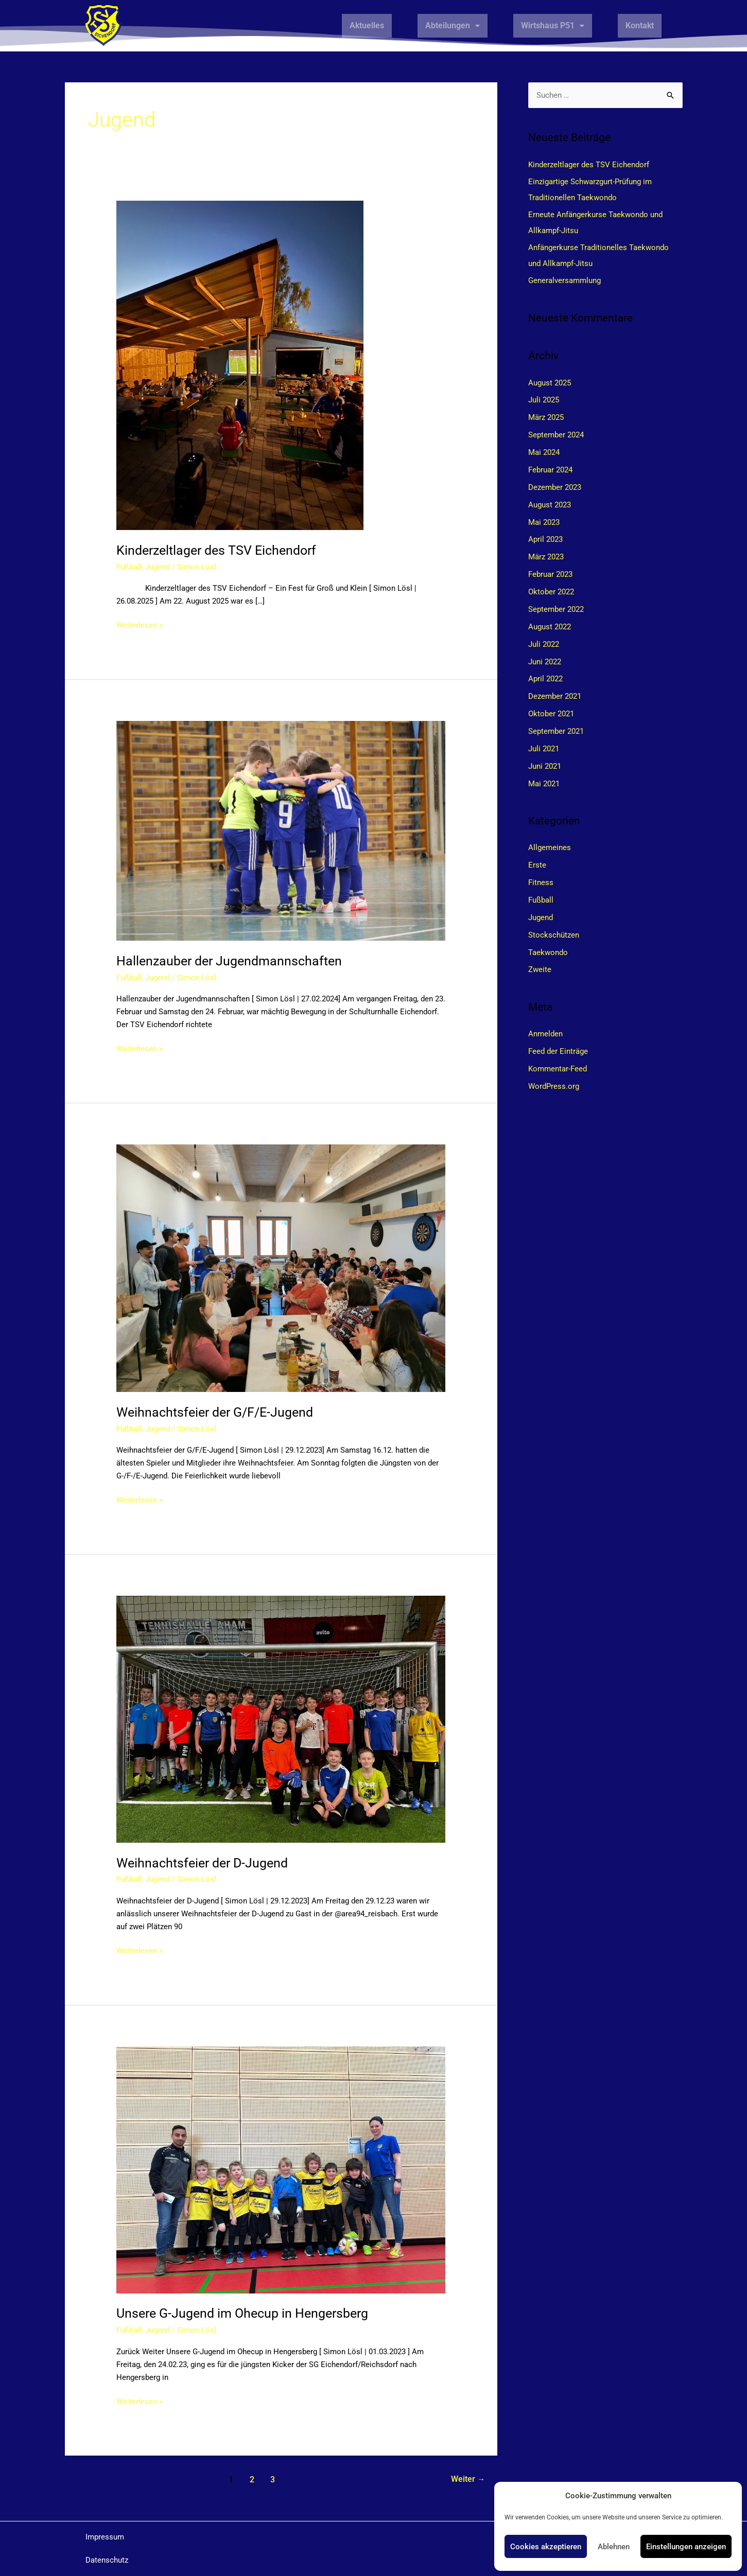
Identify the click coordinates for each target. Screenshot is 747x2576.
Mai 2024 (544, 451)
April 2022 (545, 677)
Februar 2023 (550, 573)
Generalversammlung (564, 280)
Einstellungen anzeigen (686, 2546)
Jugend (157, 567)
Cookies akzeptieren (545, 2546)
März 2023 (546, 556)
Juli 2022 (543, 643)
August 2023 (549, 504)
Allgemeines (549, 846)
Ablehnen (614, 2546)
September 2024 (556, 434)
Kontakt (640, 25)
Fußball (129, 567)
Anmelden (545, 1031)
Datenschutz (106, 2560)
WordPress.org (553, 1083)
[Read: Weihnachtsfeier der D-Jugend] (281, 1718)
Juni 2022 (544, 660)
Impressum (104, 2537)
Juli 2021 (543, 747)
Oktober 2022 (551, 590)
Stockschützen (553, 933)
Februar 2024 (550, 469)
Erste (537, 863)
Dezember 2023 (554, 486)
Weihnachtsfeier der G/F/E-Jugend (219, 1412)
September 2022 (556, 608)
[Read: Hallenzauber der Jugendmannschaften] (281, 830)
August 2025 (549, 382)
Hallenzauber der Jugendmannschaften (233, 960)
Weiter (467, 2479)
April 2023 (545, 538)
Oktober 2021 (551, 712)
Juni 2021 (544, 764)
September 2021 (556, 729)
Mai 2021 (544, 782)
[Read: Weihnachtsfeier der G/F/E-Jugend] (281, 1268)
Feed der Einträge (558, 1049)
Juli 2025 (543, 399)
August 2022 (549, 625)
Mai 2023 (544, 521)
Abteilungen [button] (452, 25)
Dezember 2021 (554, 695)
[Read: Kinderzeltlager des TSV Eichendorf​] (239, 364)
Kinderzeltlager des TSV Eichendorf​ (220, 550)
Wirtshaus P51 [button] (552, 25)
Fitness (540, 881)
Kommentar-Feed (557, 1066)
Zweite (539, 967)
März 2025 (546, 417)
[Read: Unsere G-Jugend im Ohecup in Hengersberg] (281, 2169)
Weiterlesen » (139, 624)
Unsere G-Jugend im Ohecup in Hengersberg (247, 2313)
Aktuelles (367, 25)
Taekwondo (548, 950)
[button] (453, 26)
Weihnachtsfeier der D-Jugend (205, 1863)
